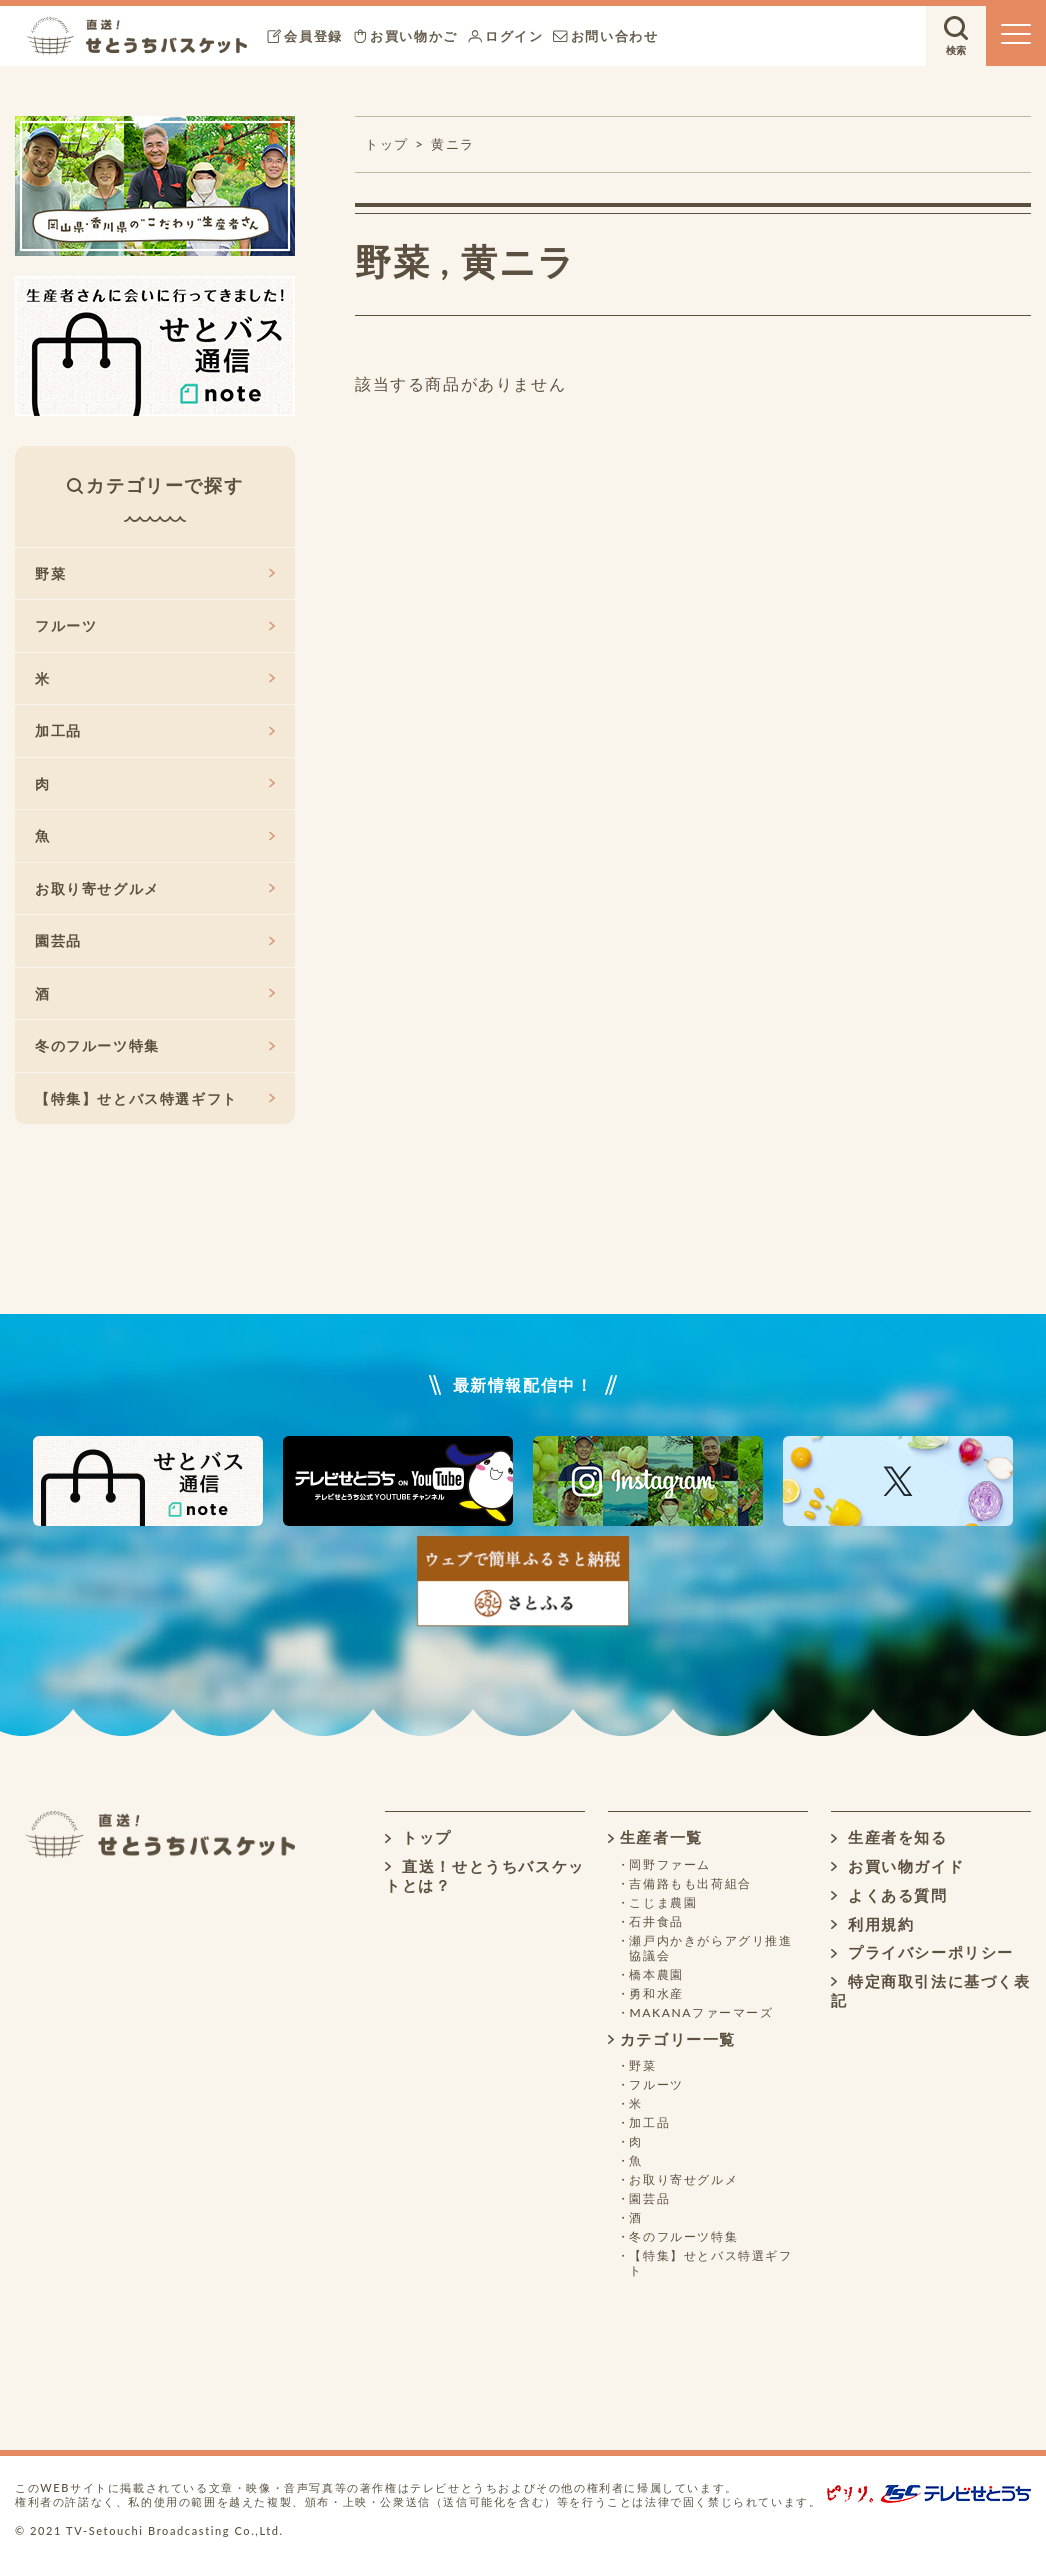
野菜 (392, 261)
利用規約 (873, 1924)
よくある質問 (889, 1895)
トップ (418, 1837)
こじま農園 (663, 1902)
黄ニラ (453, 144)
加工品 (155, 730)
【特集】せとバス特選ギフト (155, 1098)
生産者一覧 (655, 1837)
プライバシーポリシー (922, 1952)
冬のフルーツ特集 (155, 1045)
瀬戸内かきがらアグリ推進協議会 (710, 1948)
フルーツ (155, 625)
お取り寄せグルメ (155, 888)
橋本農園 (656, 1974)
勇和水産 (656, 1993)
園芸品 (155, 940)
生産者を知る (889, 1837)
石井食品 (656, 1921)
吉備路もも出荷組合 (690, 1883)
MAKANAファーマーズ (701, 2012)
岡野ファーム (670, 1864)
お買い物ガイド (897, 1866)
